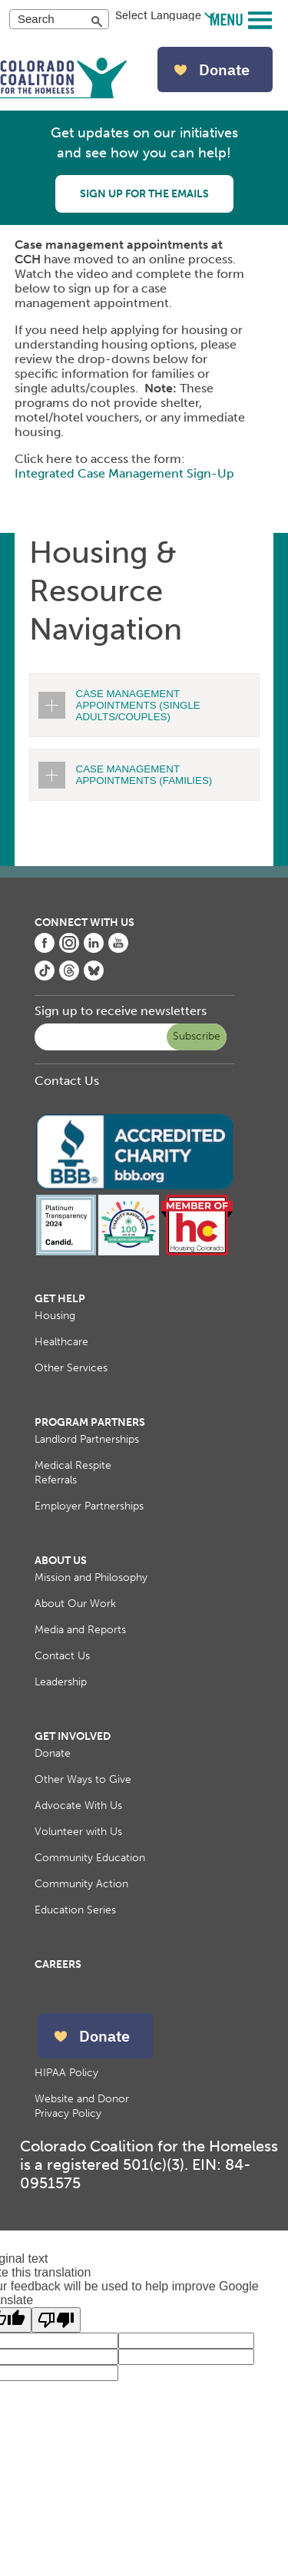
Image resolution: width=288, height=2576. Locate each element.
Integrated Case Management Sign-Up (126, 473)
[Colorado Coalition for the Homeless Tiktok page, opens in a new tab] (45, 976)
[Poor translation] (56, 2320)
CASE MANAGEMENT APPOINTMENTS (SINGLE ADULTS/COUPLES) (138, 705)
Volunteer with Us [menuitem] (78, 1831)
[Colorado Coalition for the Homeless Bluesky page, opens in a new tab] (94, 976)
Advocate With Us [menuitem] (78, 1805)
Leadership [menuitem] (61, 1681)
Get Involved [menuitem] (73, 1736)
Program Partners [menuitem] (90, 1422)
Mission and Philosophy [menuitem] (91, 1577)
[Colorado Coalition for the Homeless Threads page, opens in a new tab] (69, 976)
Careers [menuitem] (58, 1964)
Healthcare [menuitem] (61, 1341)
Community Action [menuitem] (81, 1883)
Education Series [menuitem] (75, 1909)
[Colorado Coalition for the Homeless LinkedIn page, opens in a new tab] (94, 948)
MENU (228, 19)
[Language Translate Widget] (165, 14)
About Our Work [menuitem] (75, 1603)
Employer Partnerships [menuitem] (89, 1506)
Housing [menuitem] (55, 1315)
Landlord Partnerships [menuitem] (87, 1439)
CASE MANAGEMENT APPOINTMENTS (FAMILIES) (144, 774)
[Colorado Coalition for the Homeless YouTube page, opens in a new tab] (118, 948)
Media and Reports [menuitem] (80, 1629)
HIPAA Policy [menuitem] (66, 2072)
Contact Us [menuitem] (62, 1655)
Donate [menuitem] (53, 1753)
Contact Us (67, 1080)
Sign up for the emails (144, 193)
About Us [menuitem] (61, 1560)
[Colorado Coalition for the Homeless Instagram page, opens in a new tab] (69, 948)
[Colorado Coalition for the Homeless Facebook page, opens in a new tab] (45, 948)
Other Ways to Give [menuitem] (83, 1779)
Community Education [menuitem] (90, 1857)
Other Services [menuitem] (71, 1367)
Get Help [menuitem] (60, 1298)
